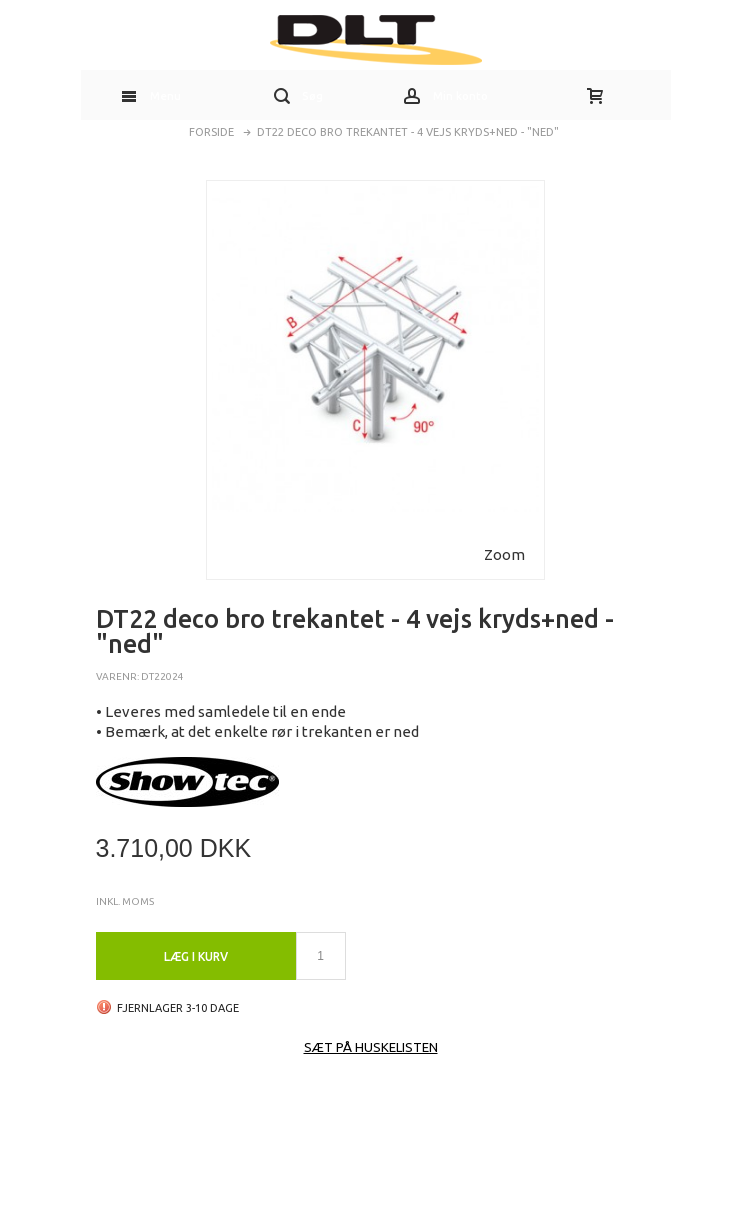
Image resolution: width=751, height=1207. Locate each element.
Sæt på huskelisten (371, 1047)
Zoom (504, 554)
